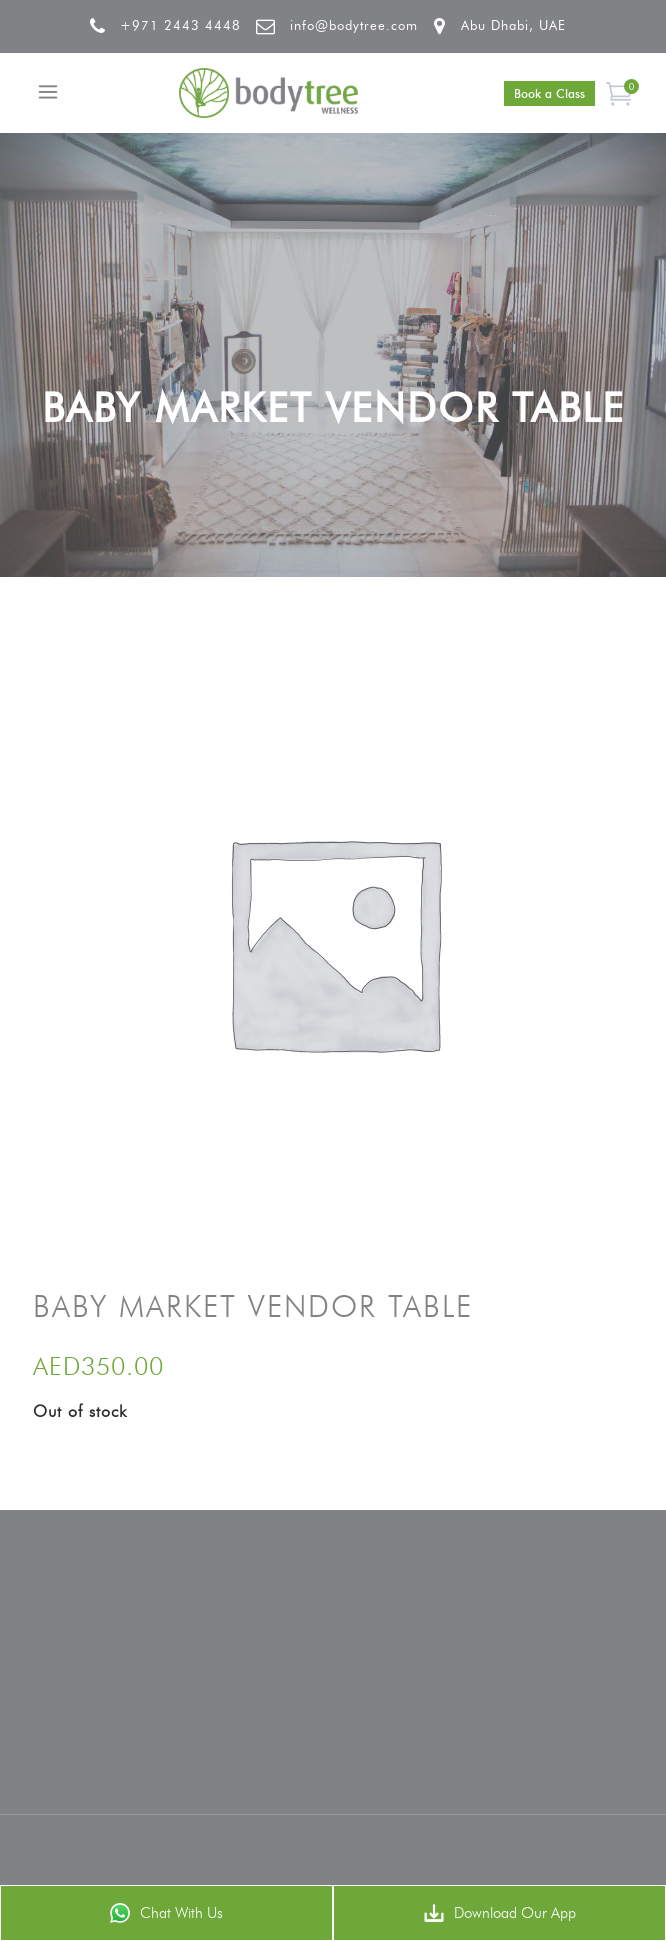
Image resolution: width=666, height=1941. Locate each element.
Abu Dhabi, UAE (513, 25)
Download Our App (500, 1913)
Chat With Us (166, 1913)
